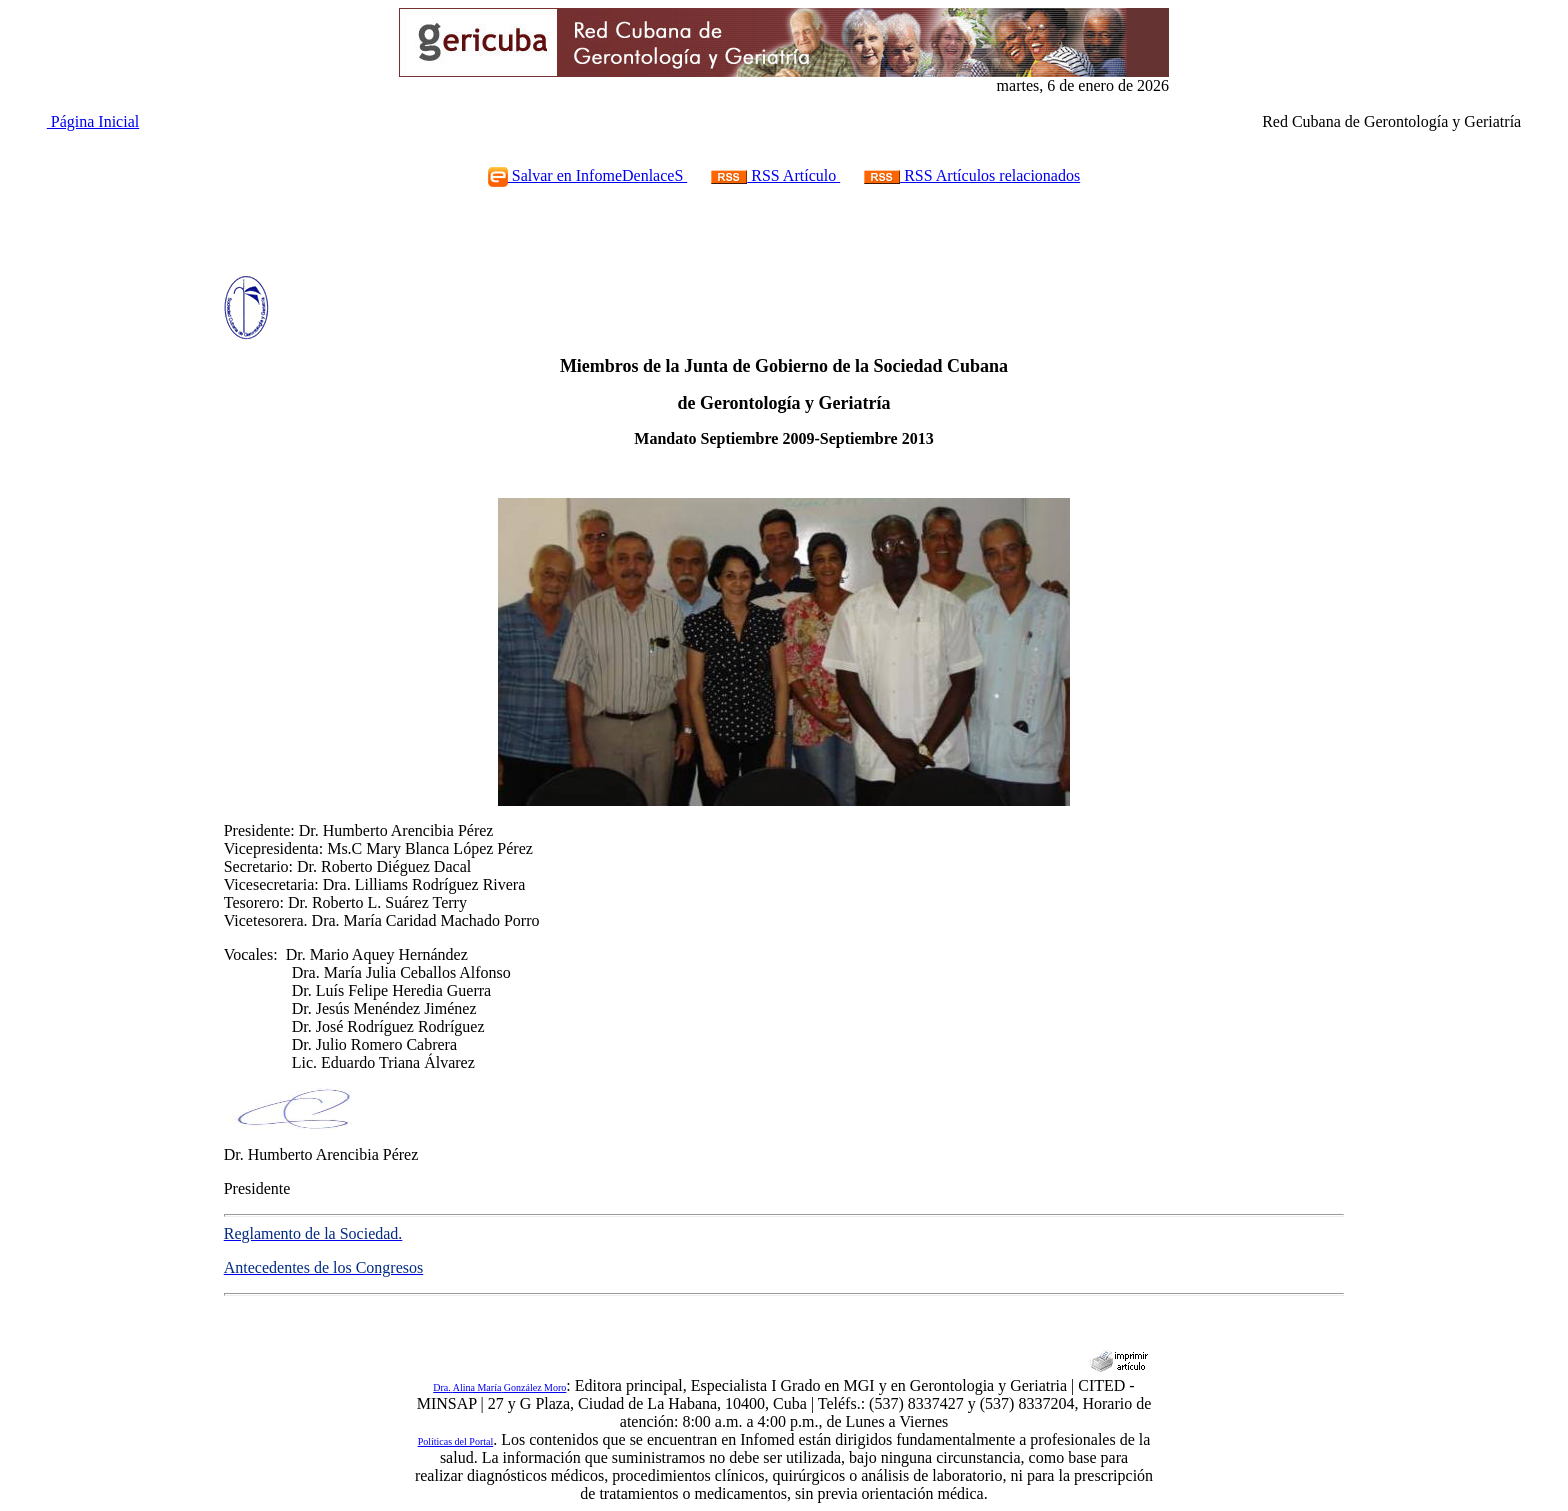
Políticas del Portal (456, 1441)
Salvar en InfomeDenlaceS (587, 175)
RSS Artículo (775, 175)
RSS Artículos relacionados (972, 175)
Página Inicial (93, 121)
